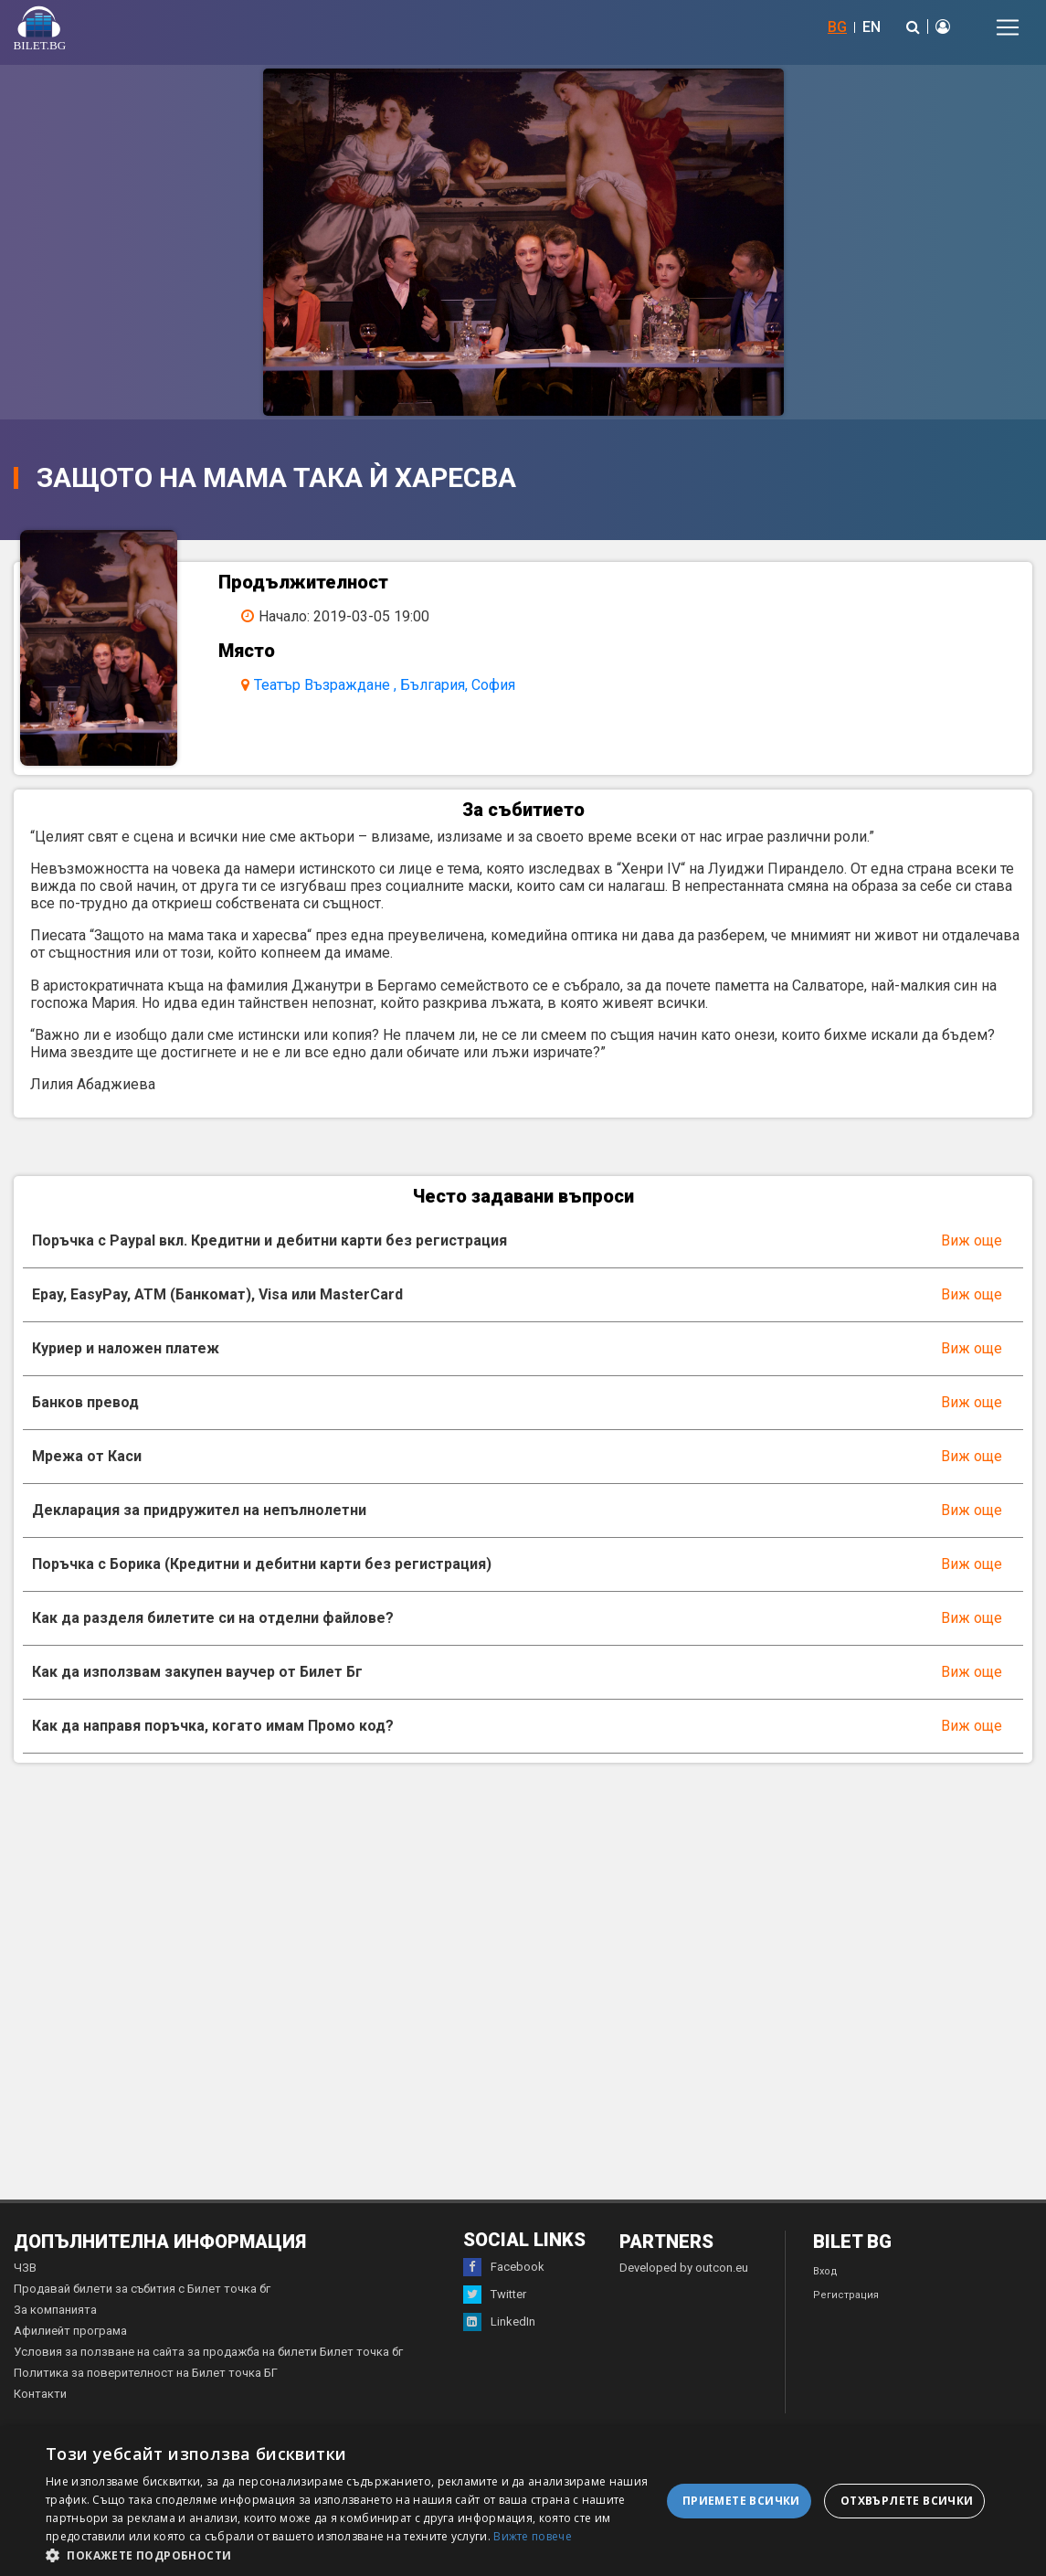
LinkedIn (499, 2333)
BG (837, 27)
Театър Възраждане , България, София (392, 685)
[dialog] (523, 2501)
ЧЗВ (25, 2278)
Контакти (40, 2405)
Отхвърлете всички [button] (907, 2500)
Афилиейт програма (70, 2342)
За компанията (55, 2321)
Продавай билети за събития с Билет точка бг (142, 2300)
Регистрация (846, 2306)
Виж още (971, 1251)
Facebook (503, 2278)
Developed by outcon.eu (683, 2278)
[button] (353, 2554)
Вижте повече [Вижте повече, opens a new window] (532, 2536)
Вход (825, 2282)
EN (871, 27)
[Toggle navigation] (1007, 27)
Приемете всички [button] (741, 2500)
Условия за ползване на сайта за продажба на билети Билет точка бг (208, 2363)
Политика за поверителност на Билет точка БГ (146, 2384)
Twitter (494, 2305)
